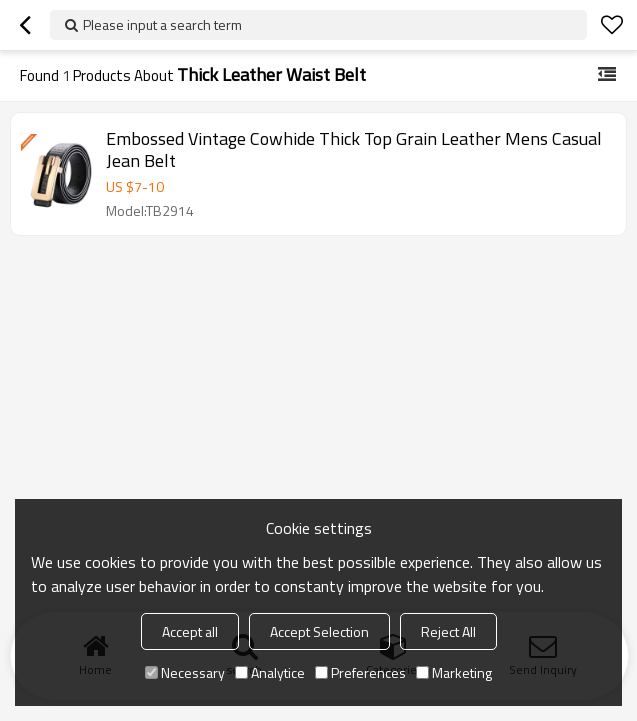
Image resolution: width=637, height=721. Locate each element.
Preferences (360, 672)
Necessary (185, 672)
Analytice (270, 672)
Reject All (448, 631)
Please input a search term (162, 24)
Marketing (454, 672)
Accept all (190, 631)
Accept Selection (319, 631)
